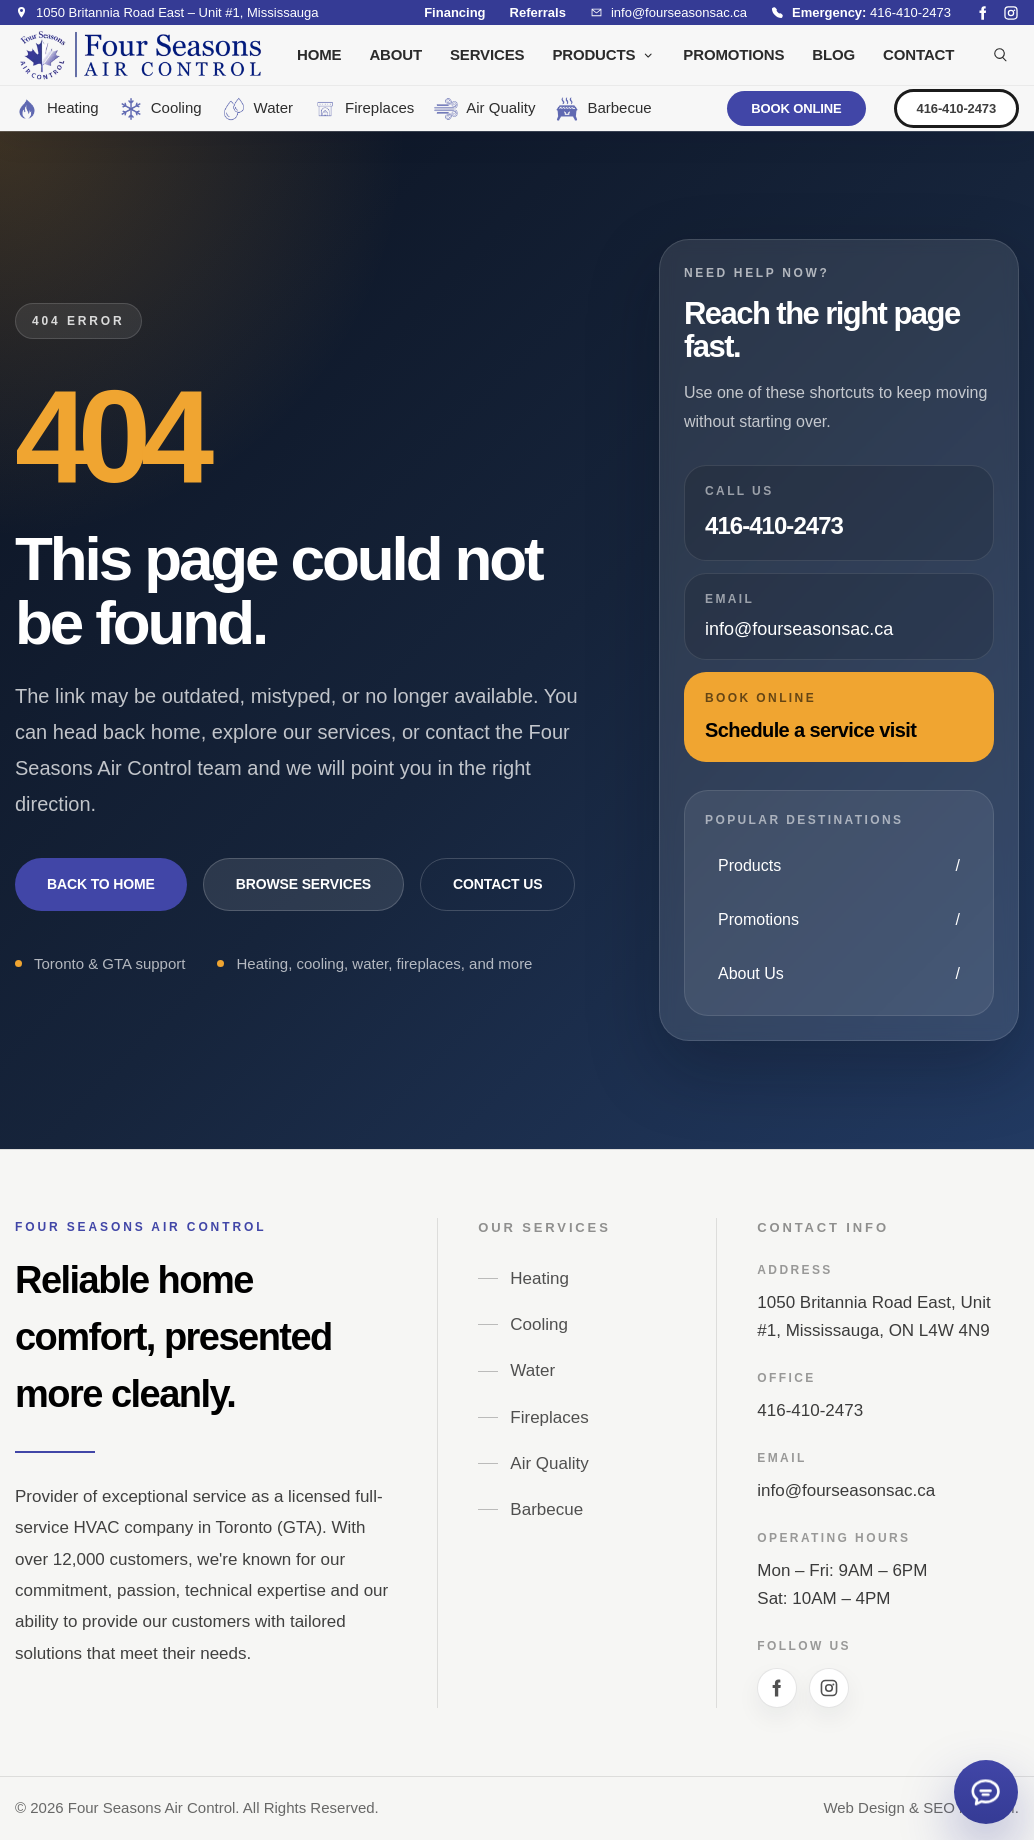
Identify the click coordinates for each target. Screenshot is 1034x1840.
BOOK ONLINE (796, 108)
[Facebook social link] (983, 13)
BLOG (833, 54)
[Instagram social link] (1011, 13)
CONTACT (918, 54)
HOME (319, 54)
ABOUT (395, 54)
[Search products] (1001, 55)
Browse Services (303, 884)
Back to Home (101, 884)
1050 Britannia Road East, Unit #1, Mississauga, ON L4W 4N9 (873, 1316)
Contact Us (497, 884)
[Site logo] (140, 55)
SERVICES (487, 54)
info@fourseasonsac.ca (846, 1490)
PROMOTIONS (733, 54)
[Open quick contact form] (986, 1792)
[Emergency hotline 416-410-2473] (861, 12)
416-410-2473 (956, 108)
